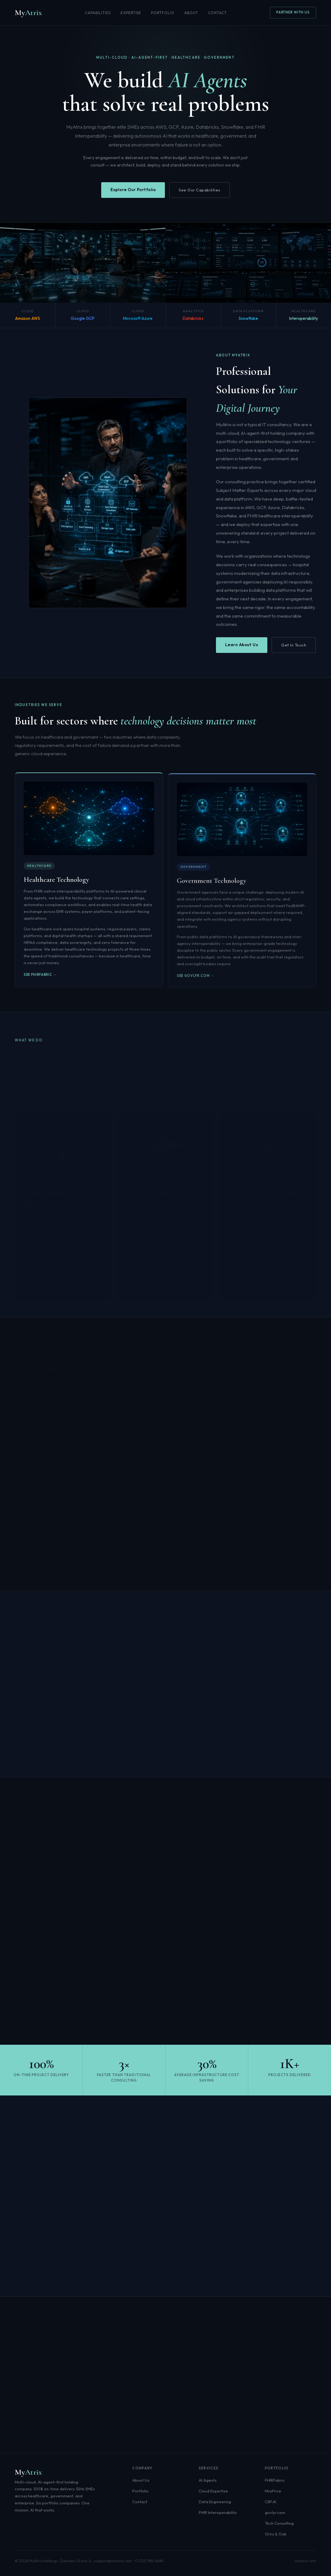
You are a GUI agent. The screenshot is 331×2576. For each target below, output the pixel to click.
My (28, 12)
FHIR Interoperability (218, 2512)
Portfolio (162, 12)
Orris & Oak (275, 2533)
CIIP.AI (270, 2501)
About (191, 12)
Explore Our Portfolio (133, 189)
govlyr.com (275, 2512)
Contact (217, 12)
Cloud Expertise (213, 2490)
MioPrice (273, 2490)
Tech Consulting (279, 2523)
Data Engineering (215, 2501)
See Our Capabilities (199, 189)
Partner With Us (293, 12)
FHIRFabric (275, 2480)
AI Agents (208, 2480)
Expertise (131, 12)
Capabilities (98, 12)
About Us (140, 2480)
